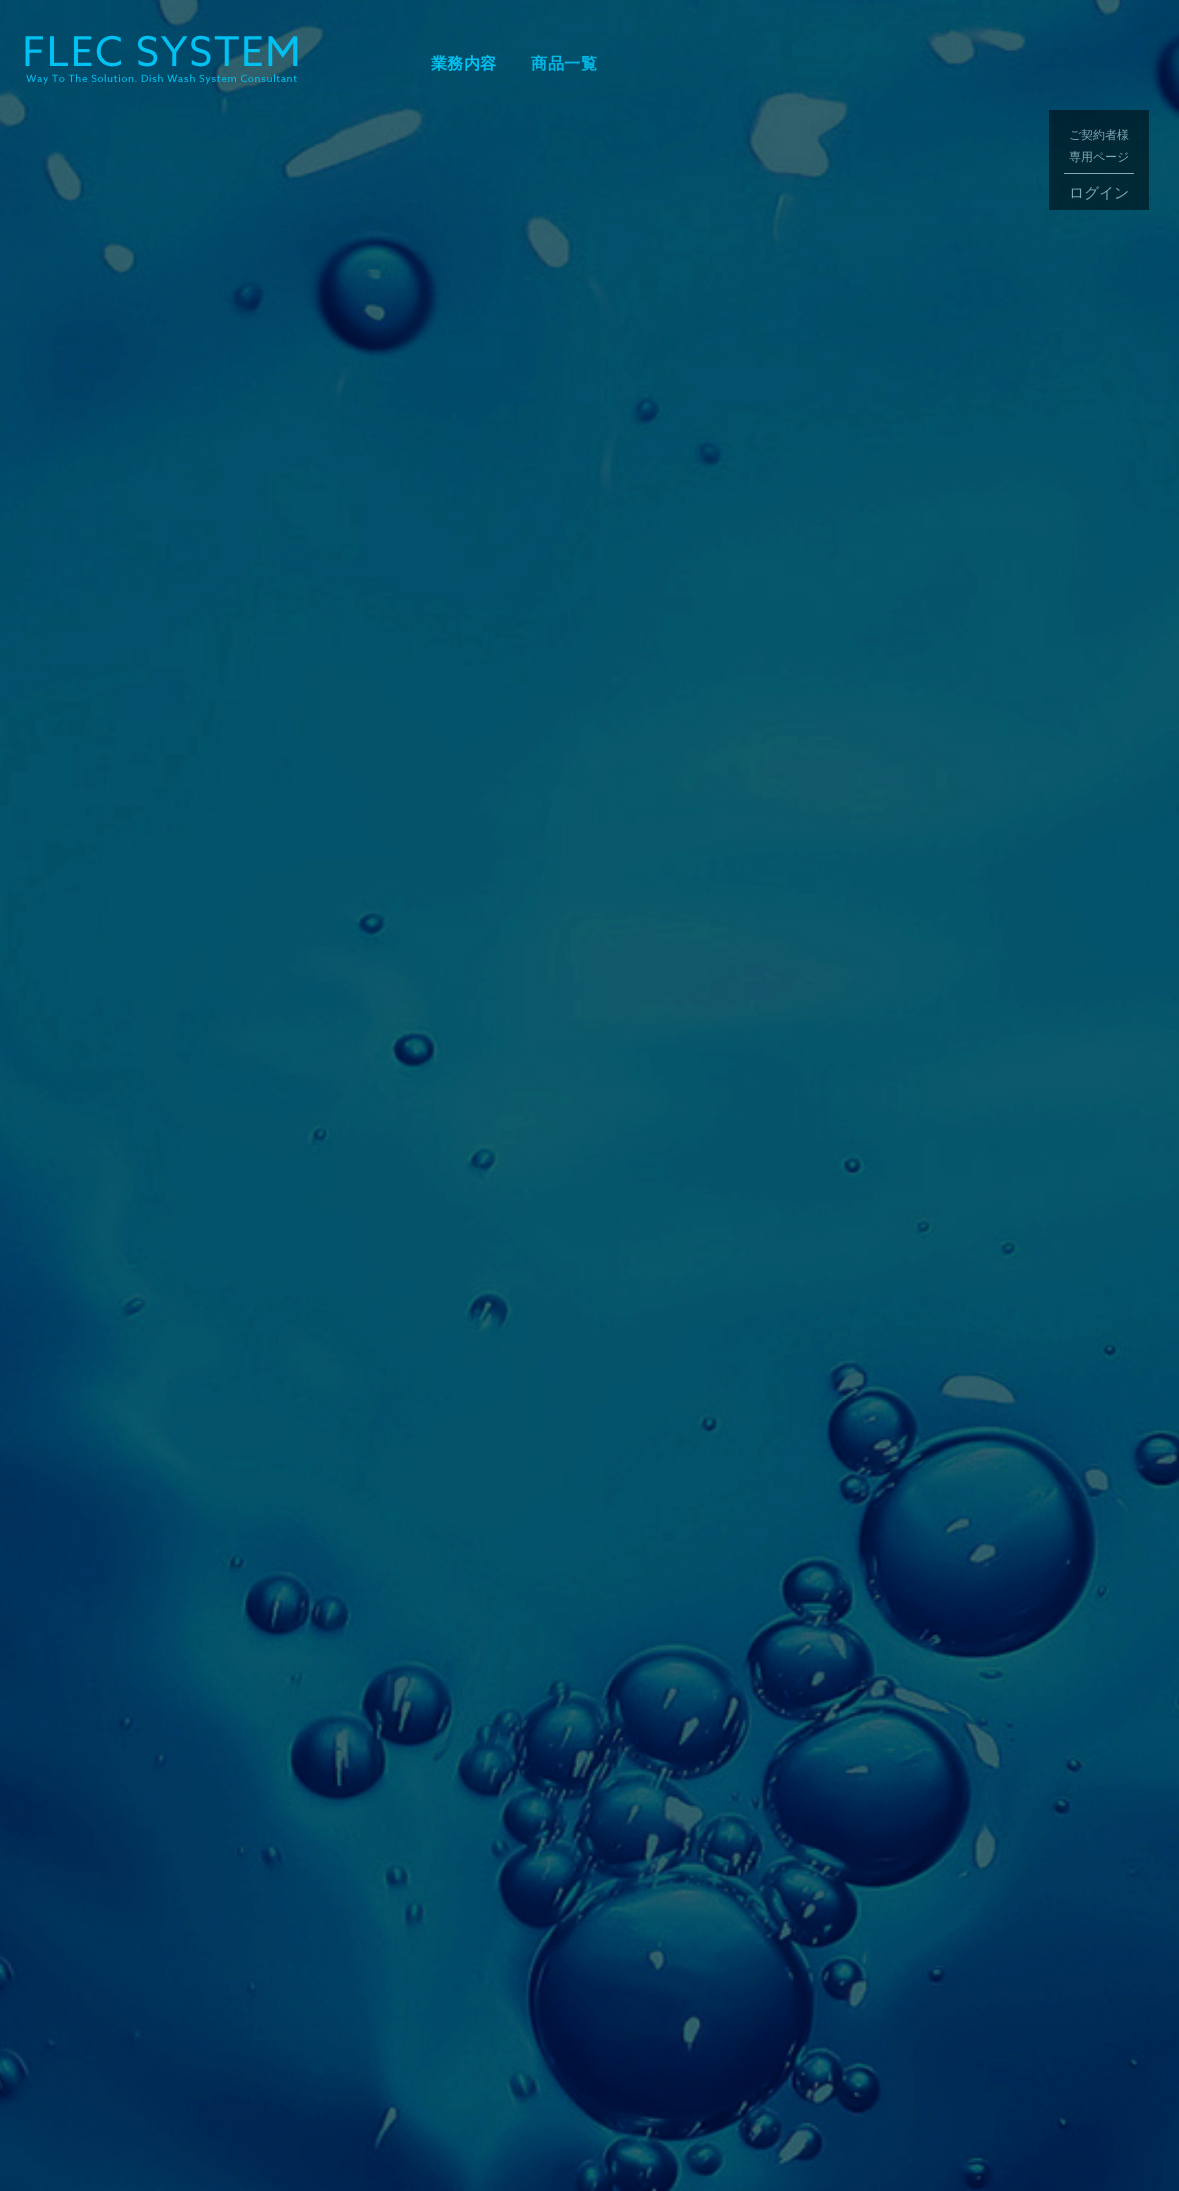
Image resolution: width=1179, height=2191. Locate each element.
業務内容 (464, 63)
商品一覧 (564, 63)
